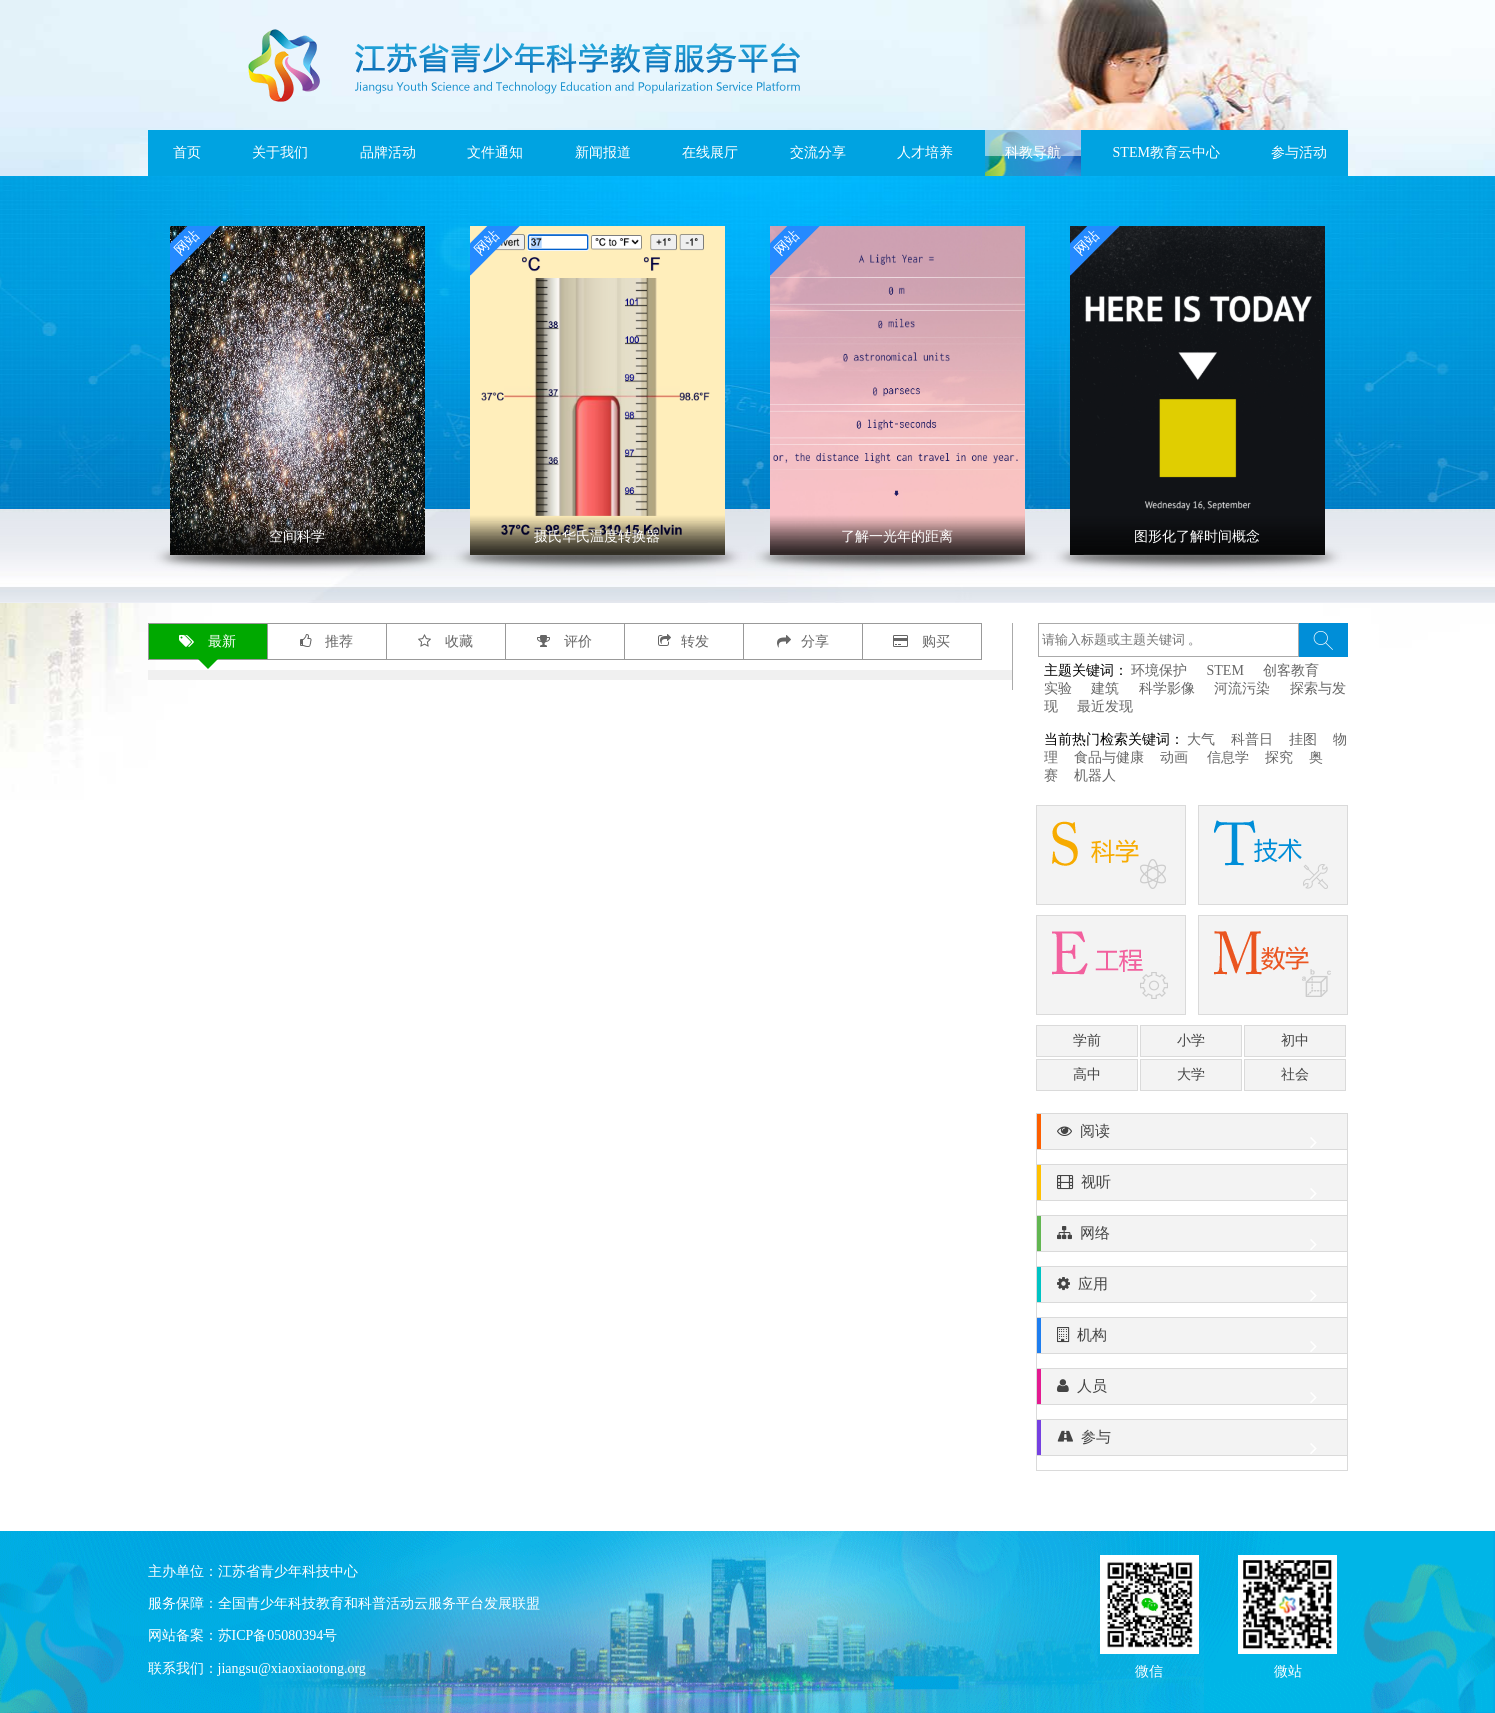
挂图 (1303, 739)
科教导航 (1033, 152)
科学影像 (1167, 688)
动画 (1176, 757)
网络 (1192, 1238)
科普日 (1252, 739)
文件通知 (495, 152)
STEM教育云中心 (1166, 152)
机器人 (1095, 775)
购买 (921, 641)
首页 (187, 152)
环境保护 (1159, 670)
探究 (1279, 757)
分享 (803, 641)
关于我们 (280, 152)
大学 (1191, 1074)
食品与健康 (1109, 757)
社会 (1295, 1074)
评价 (564, 641)
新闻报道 (603, 152)
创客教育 (1291, 670)
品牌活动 (388, 152)
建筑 (1105, 688)
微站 (1288, 1669)
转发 (683, 641)
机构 (1192, 1340)
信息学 (1228, 757)
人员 (1192, 1391)
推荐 (327, 641)
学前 (1087, 1040)
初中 (1295, 1040)
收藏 (445, 641)
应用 (1192, 1289)
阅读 (1192, 1136)
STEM (1225, 670)
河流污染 (1242, 688)
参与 (1192, 1442)
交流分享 (818, 152)
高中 (1087, 1074)
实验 (1058, 688)
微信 (1149, 1669)
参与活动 (1299, 152)
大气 (1201, 739)
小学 (1191, 1040)
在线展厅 (710, 152)
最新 (207, 641)
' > (297, 390)
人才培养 (925, 152)
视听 (1192, 1187)
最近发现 (1105, 706)
